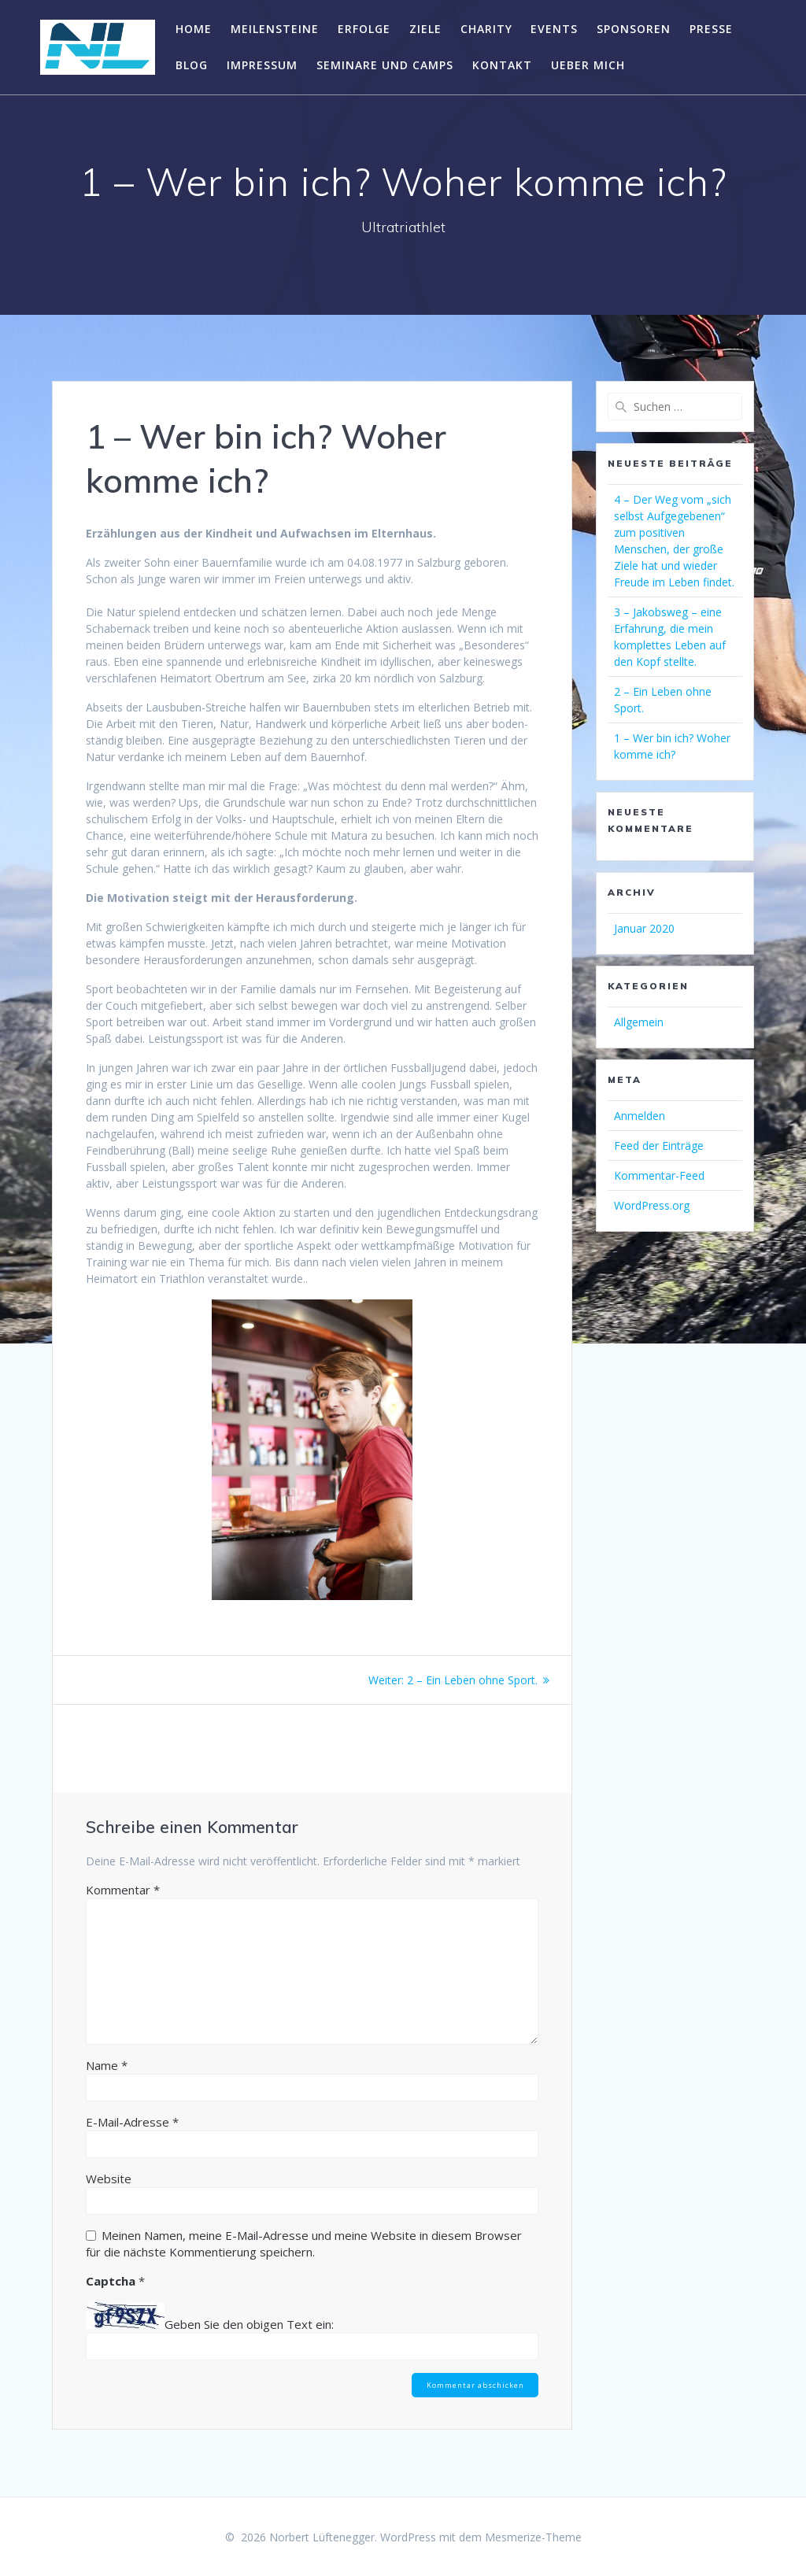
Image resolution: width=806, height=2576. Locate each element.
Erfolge (364, 28)
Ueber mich (588, 64)
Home (194, 28)
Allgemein (639, 1022)
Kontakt (502, 64)
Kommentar (123, 1890)
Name (107, 2065)
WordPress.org (652, 1205)
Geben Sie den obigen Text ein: (249, 2324)
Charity (486, 28)
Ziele (425, 28)
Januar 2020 (644, 928)
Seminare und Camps (384, 64)
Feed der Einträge (659, 1145)
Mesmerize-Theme (533, 2537)
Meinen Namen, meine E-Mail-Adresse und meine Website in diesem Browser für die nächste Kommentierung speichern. (304, 2243)
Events (554, 28)
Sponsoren (634, 28)
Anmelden (639, 1115)
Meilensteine (275, 28)
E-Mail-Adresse (132, 2122)
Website (108, 2178)
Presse (711, 28)
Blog (192, 64)
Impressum (262, 64)
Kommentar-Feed (659, 1175)
